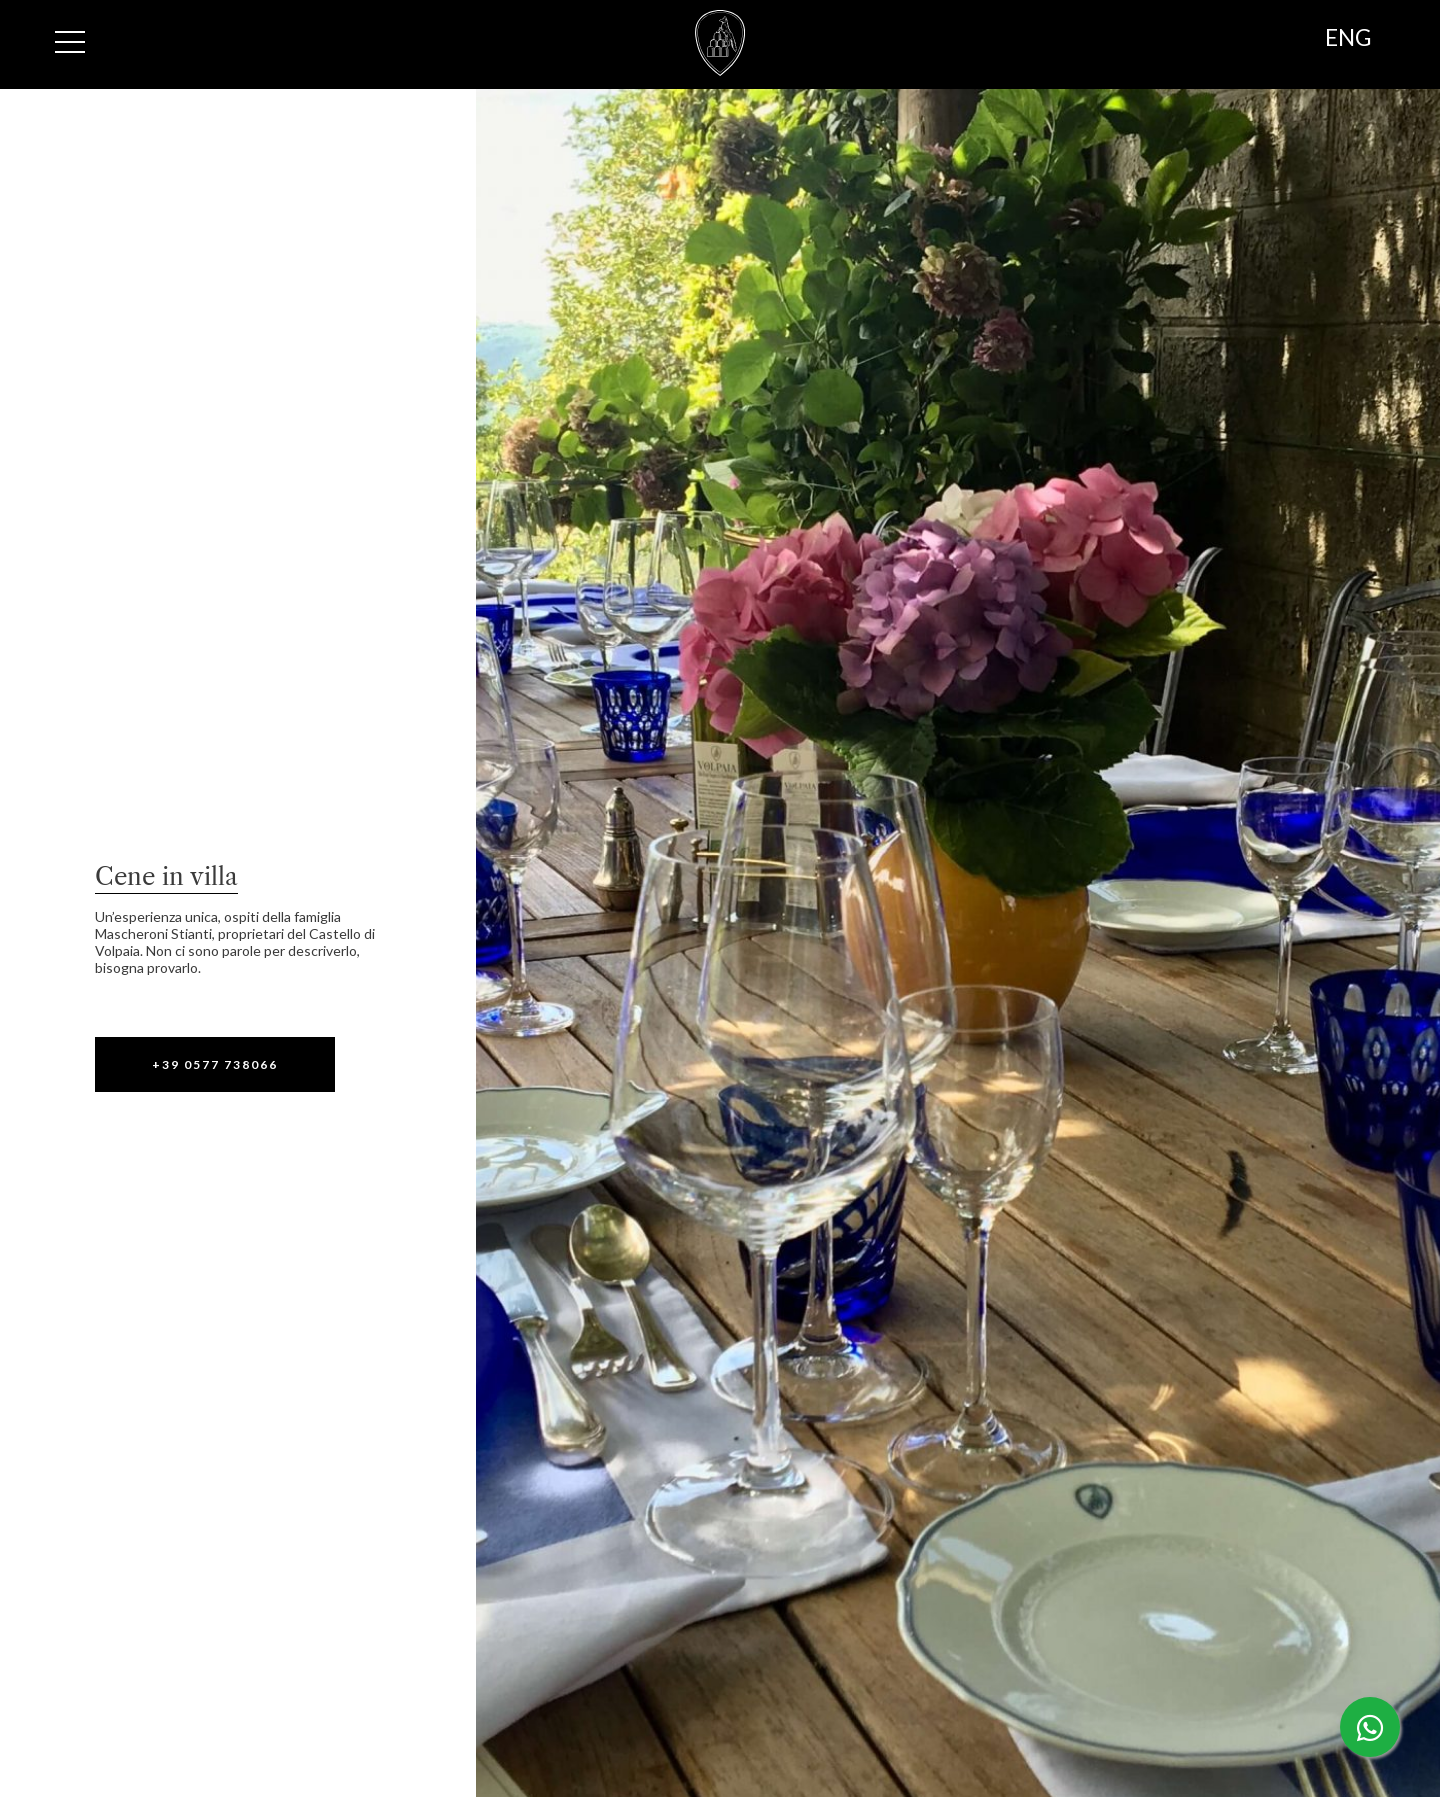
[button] (215, 1064)
